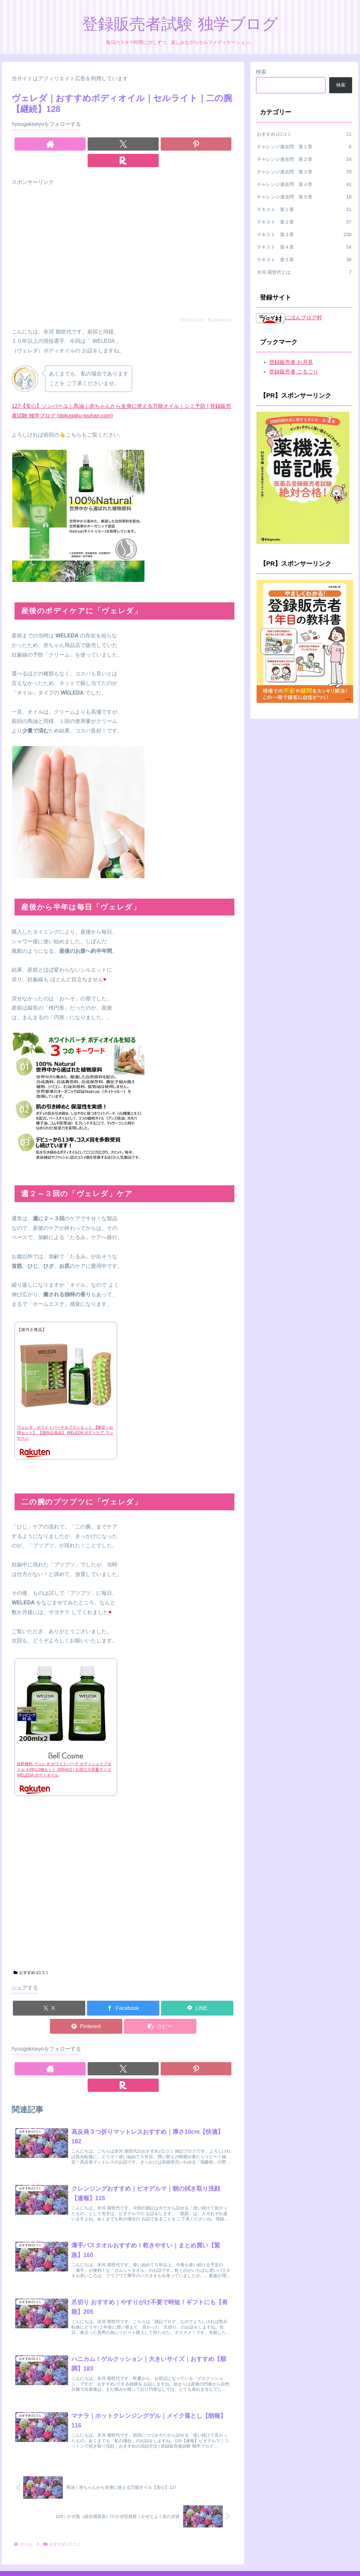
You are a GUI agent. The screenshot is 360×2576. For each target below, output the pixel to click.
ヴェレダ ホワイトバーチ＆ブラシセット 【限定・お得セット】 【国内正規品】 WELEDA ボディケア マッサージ (65, 1416)
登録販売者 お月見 (291, 362)
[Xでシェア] (49, 1991)
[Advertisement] (123, 236)
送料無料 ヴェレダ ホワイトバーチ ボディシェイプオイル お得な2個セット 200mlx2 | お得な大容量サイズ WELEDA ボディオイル (64, 1753)
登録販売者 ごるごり (293, 372)
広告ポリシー (182, 2555)
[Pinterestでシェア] (86, 2009)
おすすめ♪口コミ (31, 1956)
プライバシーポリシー (138, 2555)
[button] (160, 2009)
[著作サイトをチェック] (100, 144)
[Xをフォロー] (115, 144)
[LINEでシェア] (197, 1991)
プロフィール (252, 2555)
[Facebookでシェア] (123, 1991)
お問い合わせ (217, 2555)
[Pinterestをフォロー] (130, 144)
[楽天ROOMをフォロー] (145, 144)
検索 (261, 72)
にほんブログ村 (289, 317)
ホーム (101, 2555)
